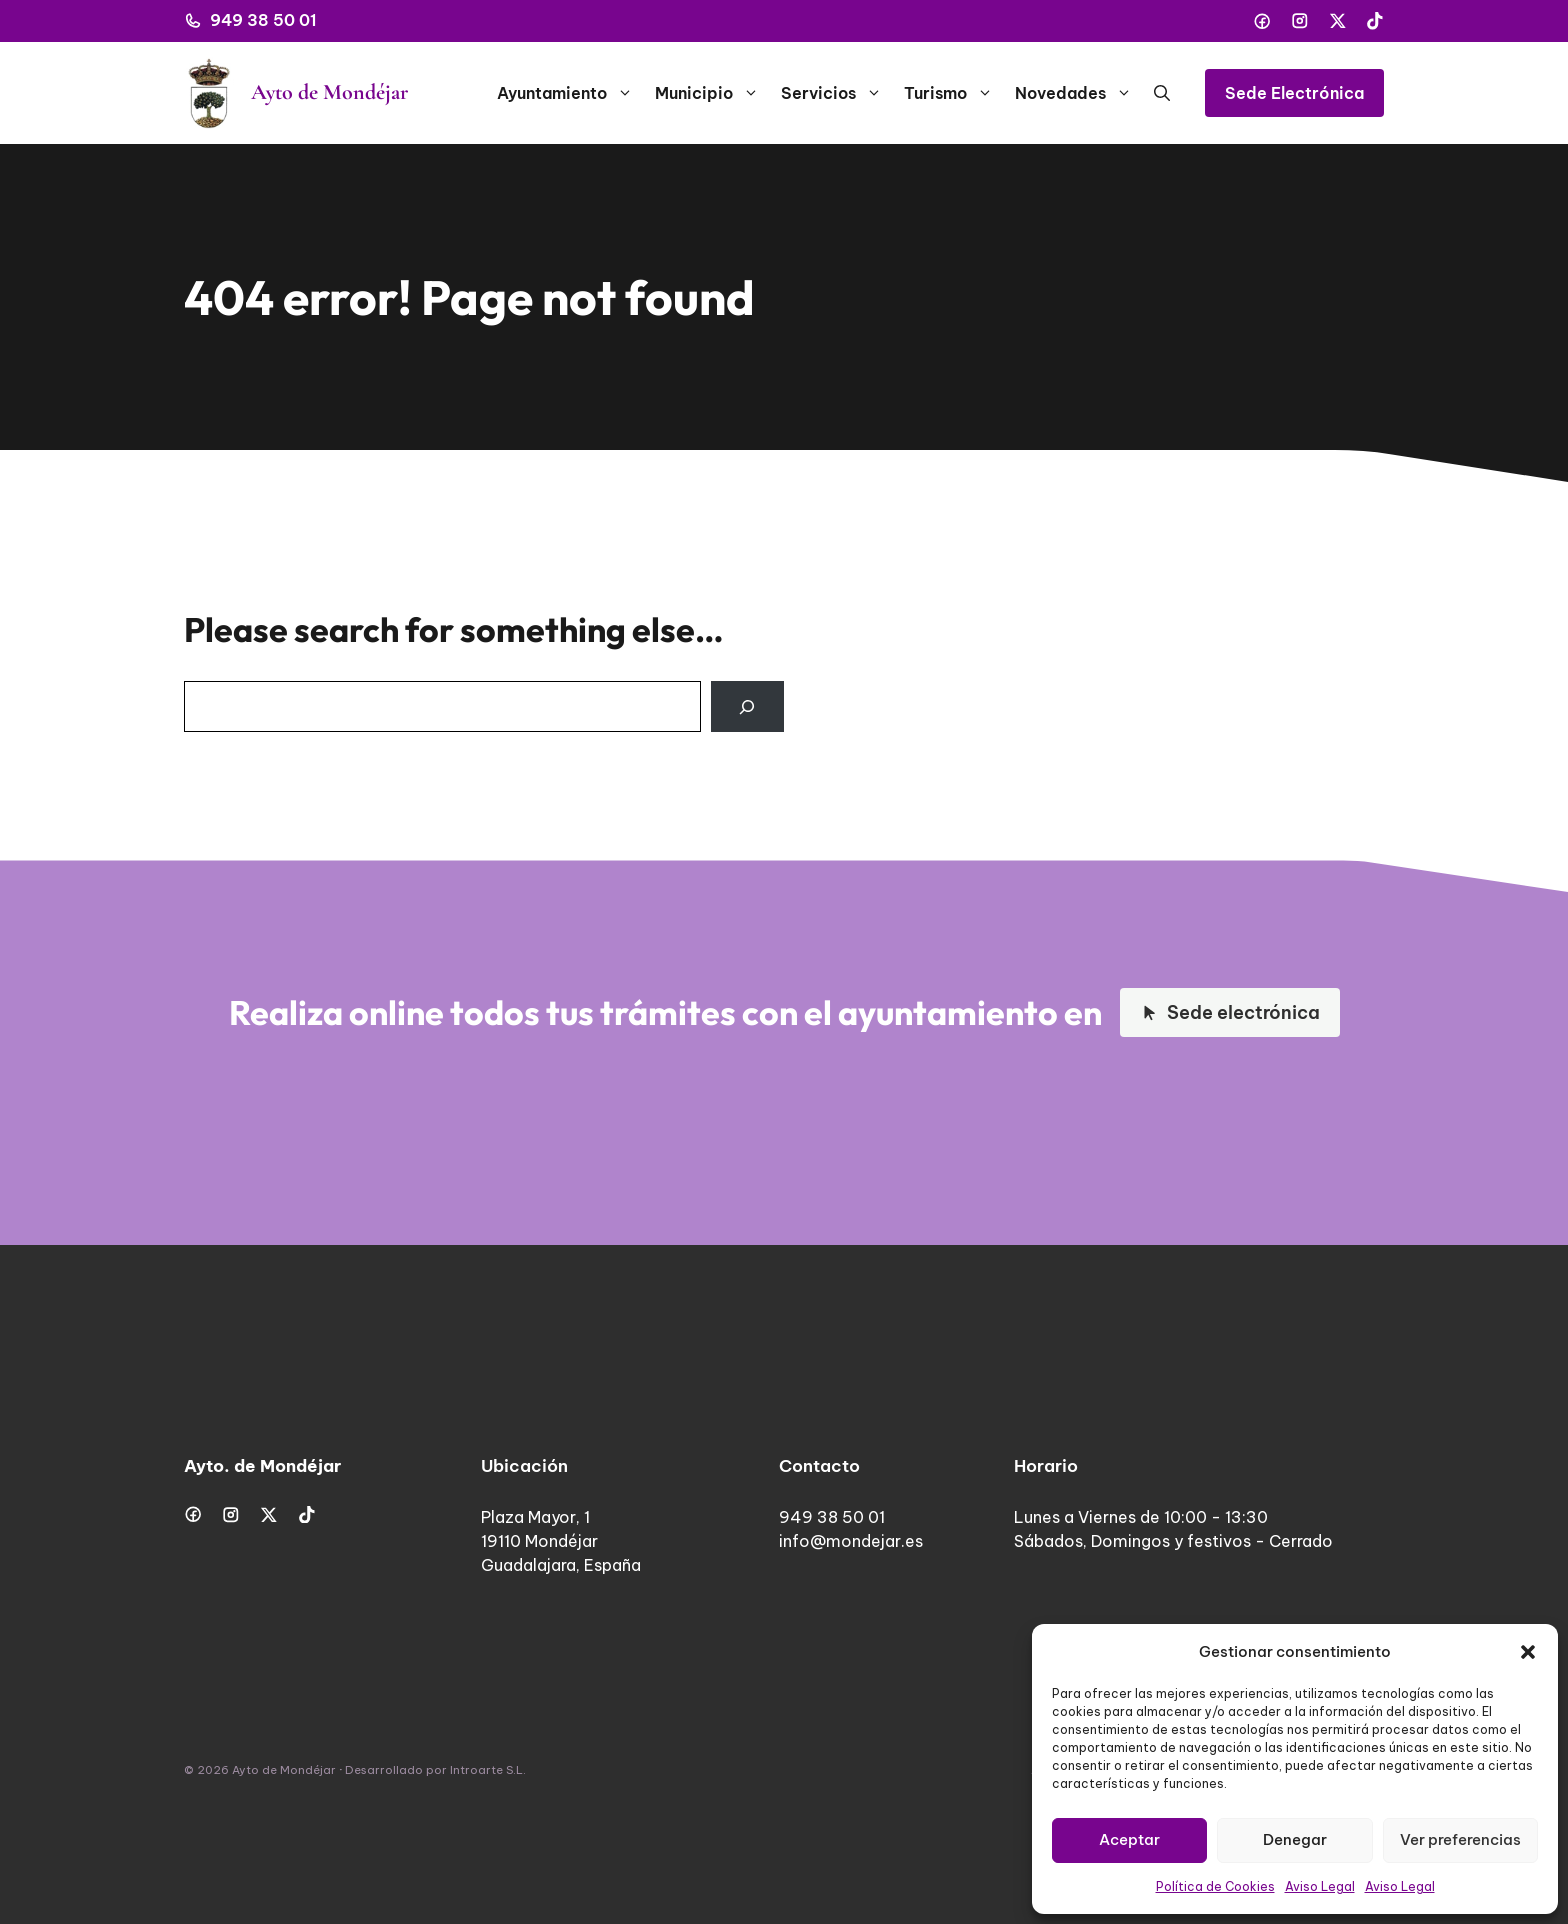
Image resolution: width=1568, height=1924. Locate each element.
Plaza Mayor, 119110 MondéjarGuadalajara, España (561, 1541)
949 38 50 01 (263, 20)
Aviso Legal (1320, 1886)
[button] (1528, 1652)
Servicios (837, 93)
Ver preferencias (1460, 1839)
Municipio (712, 93)
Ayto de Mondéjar (329, 92)
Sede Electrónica (1294, 93)
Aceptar (1129, 1839)
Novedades (1079, 93)
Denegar (1295, 1839)
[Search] (747, 706)
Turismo (954, 93)
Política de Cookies (1215, 1886)
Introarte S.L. (488, 1770)
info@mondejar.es (851, 1541)
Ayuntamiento (570, 93)
